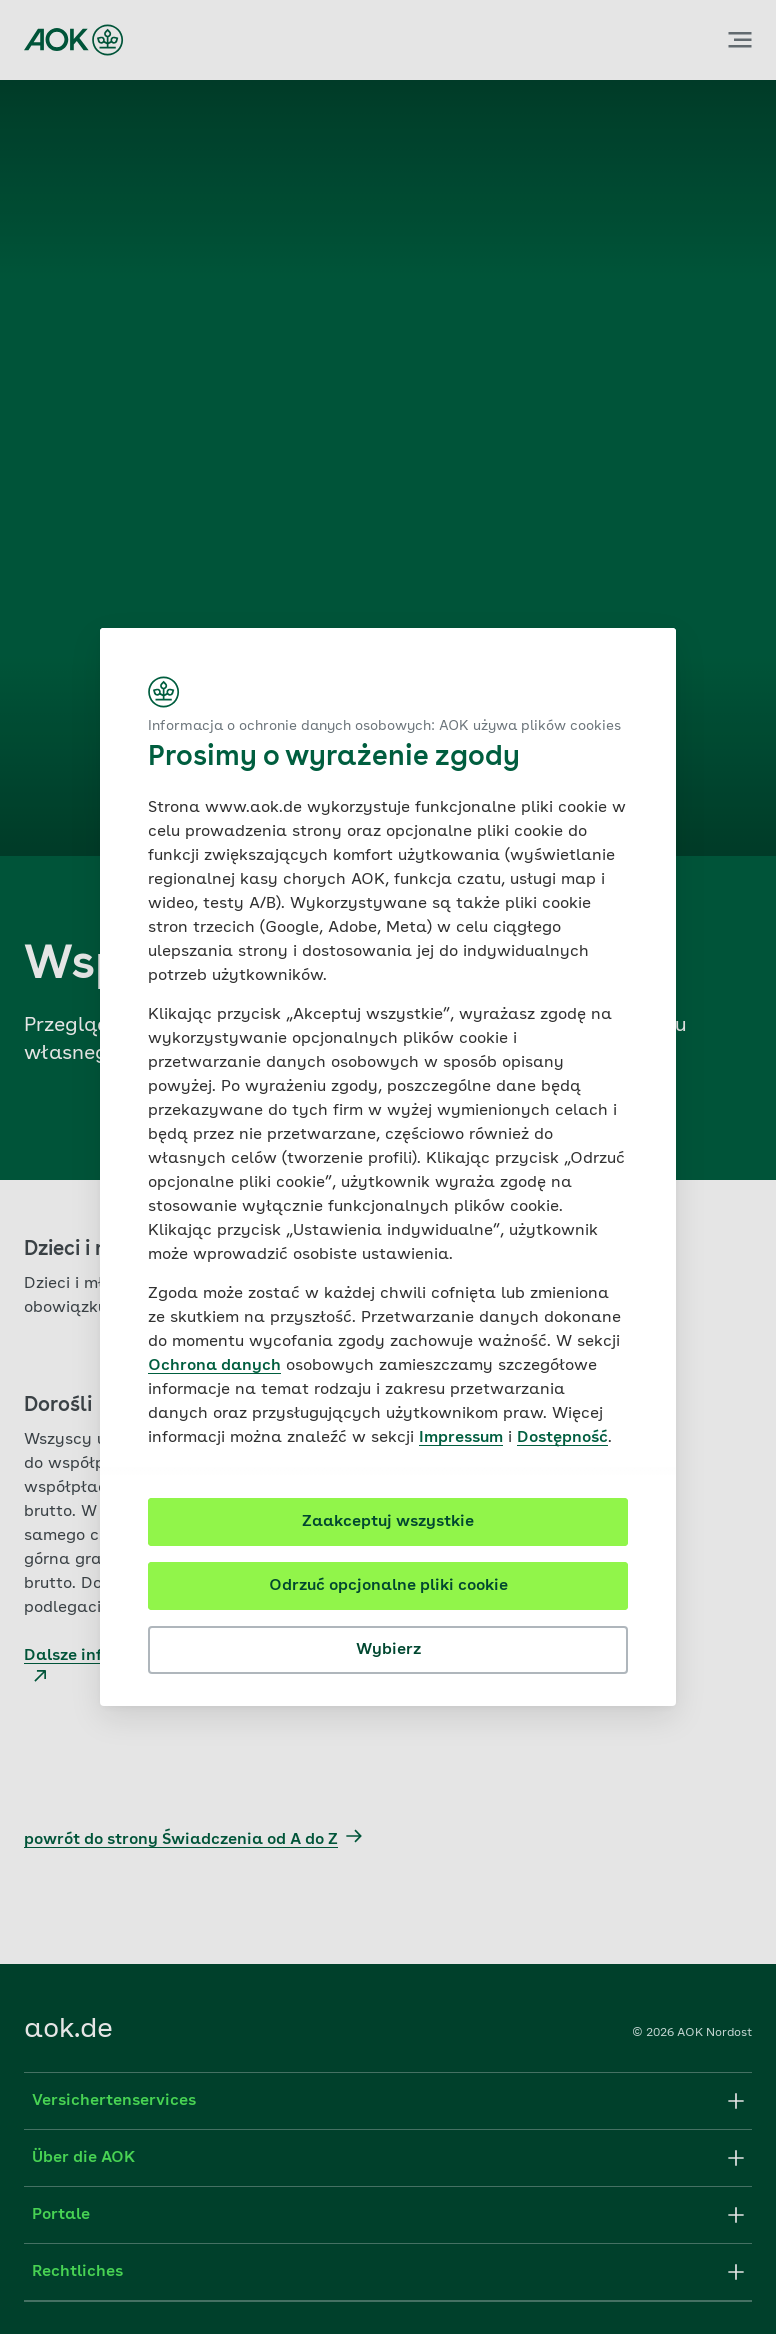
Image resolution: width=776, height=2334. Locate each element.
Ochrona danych (214, 1366)
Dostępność (562, 1438)
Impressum (461, 1438)
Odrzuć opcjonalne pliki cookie (388, 1586)
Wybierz (388, 1650)
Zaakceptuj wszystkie (388, 1522)
